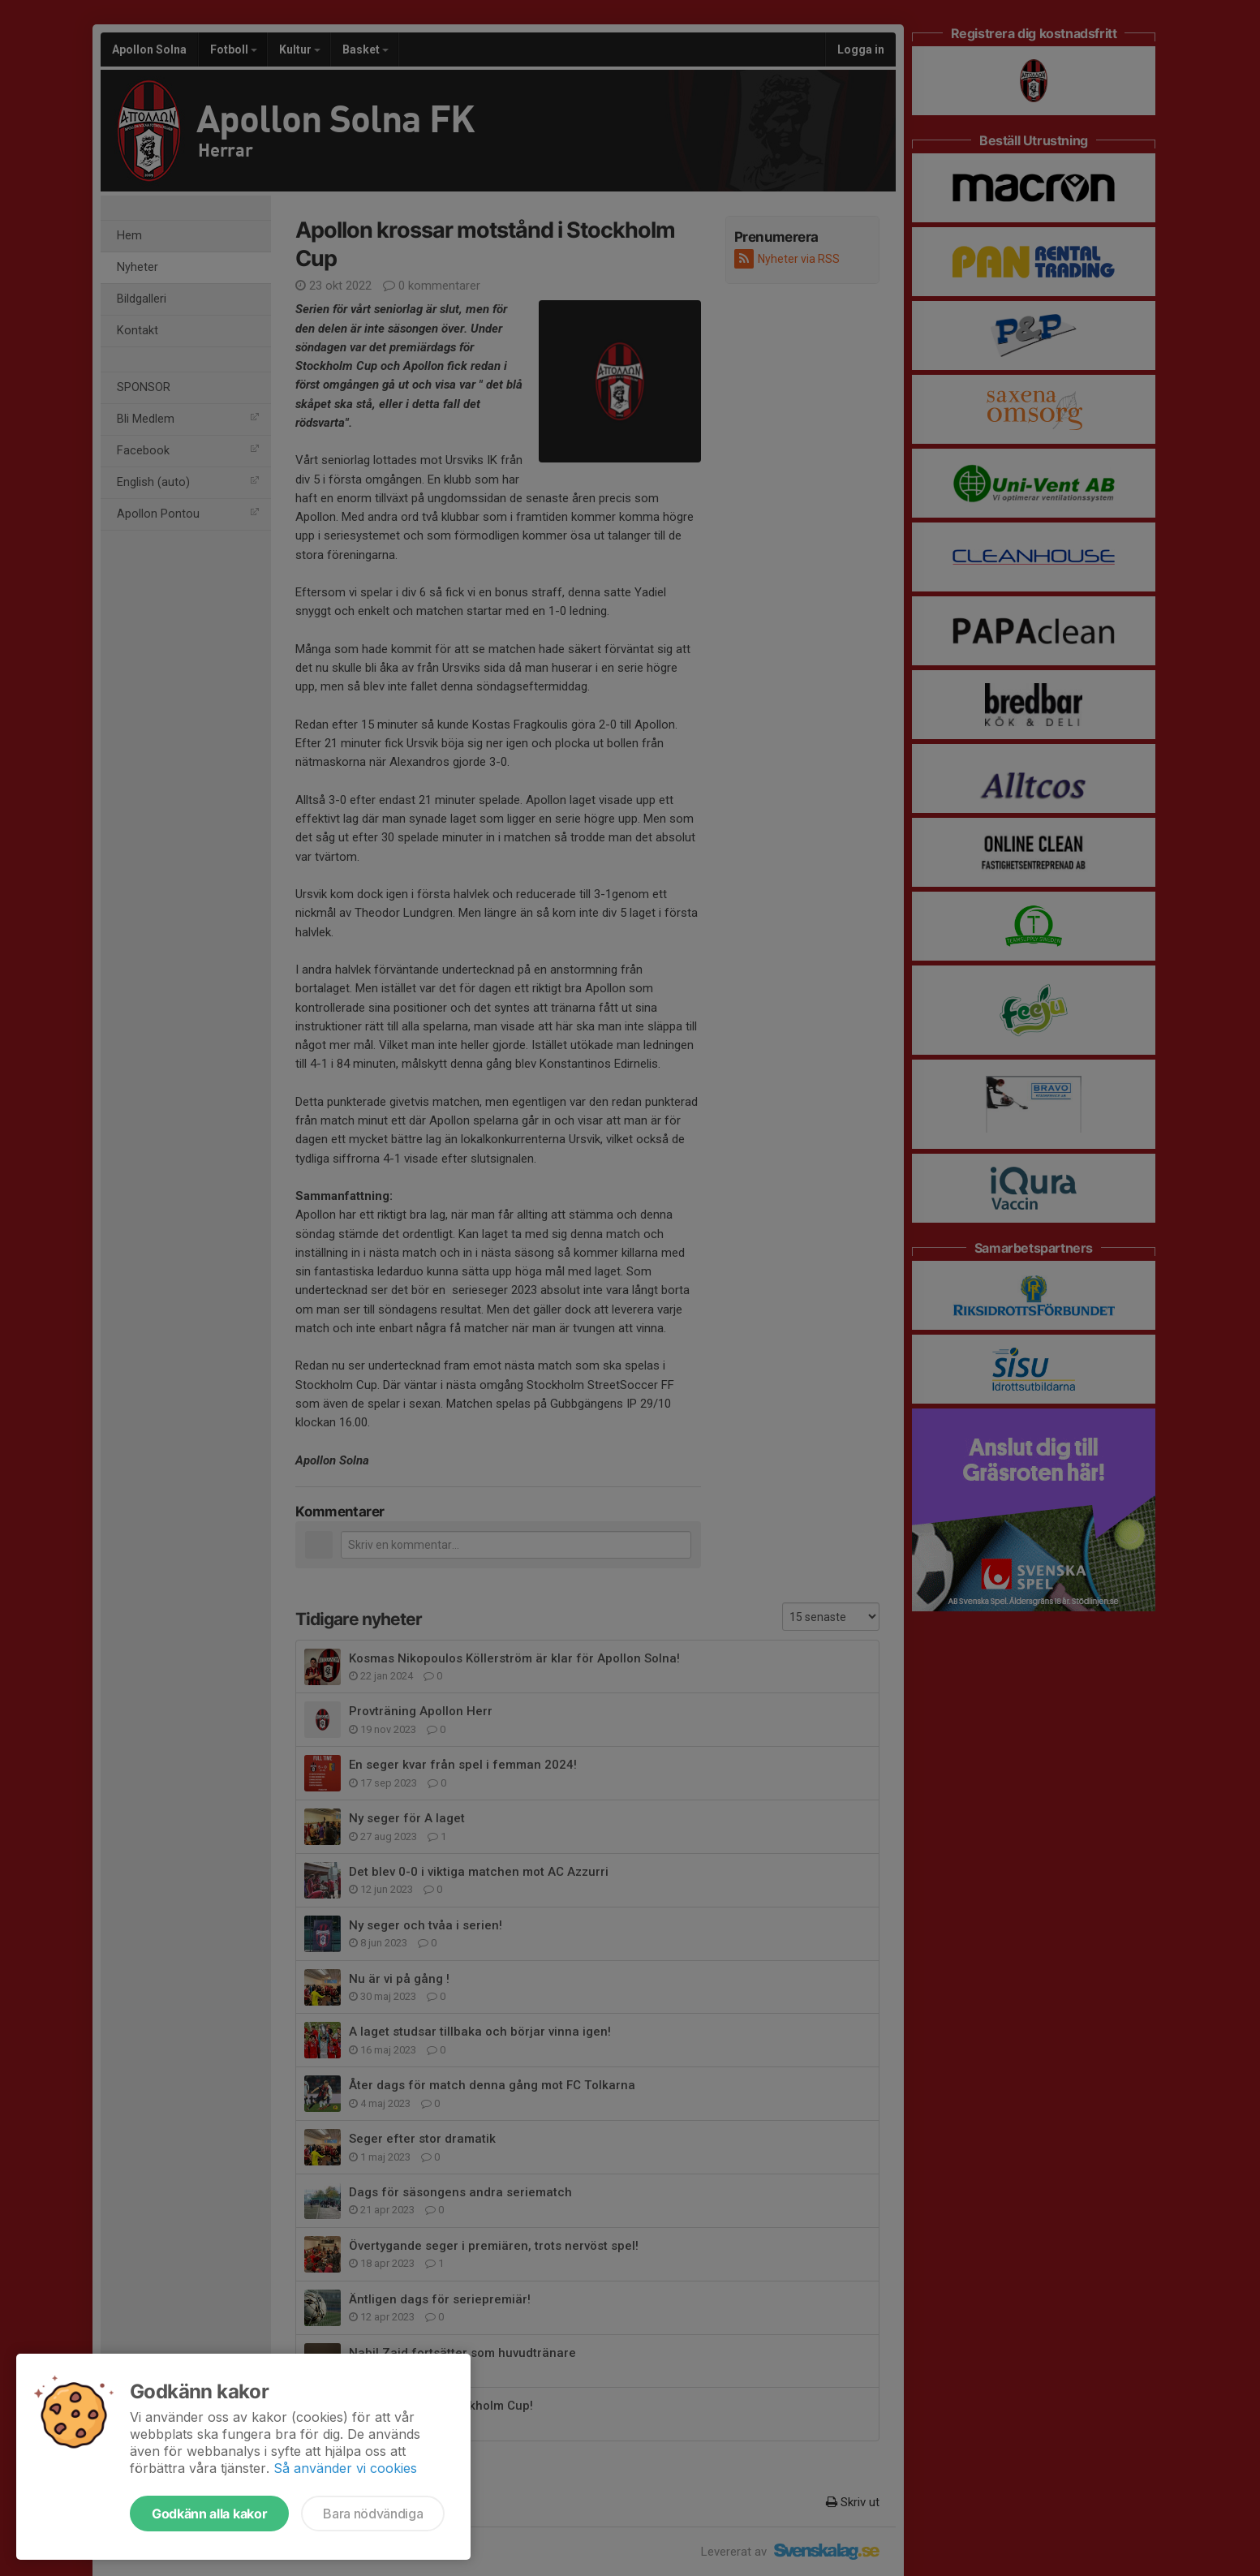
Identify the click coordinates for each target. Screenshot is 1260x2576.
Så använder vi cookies (345, 2468)
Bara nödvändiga (373, 2513)
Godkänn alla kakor (209, 2513)
